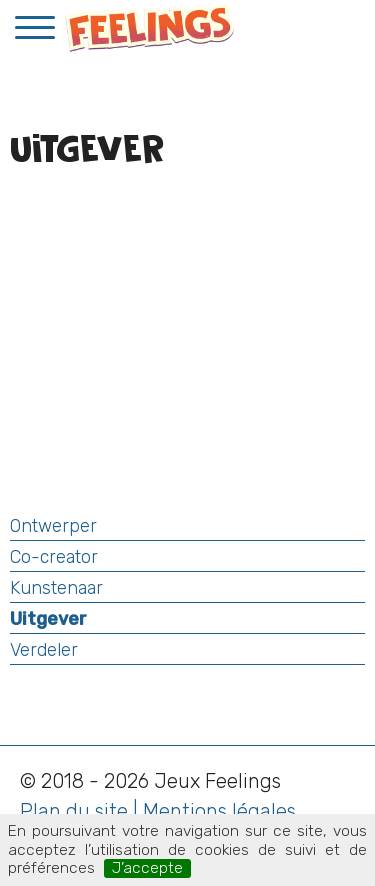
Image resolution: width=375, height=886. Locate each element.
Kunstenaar (56, 588)
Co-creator (54, 557)
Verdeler (44, 650)
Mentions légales (219, 811)
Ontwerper (53, 526)
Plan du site (74, 811)
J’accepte (147, 868)
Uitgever (48, 619)
